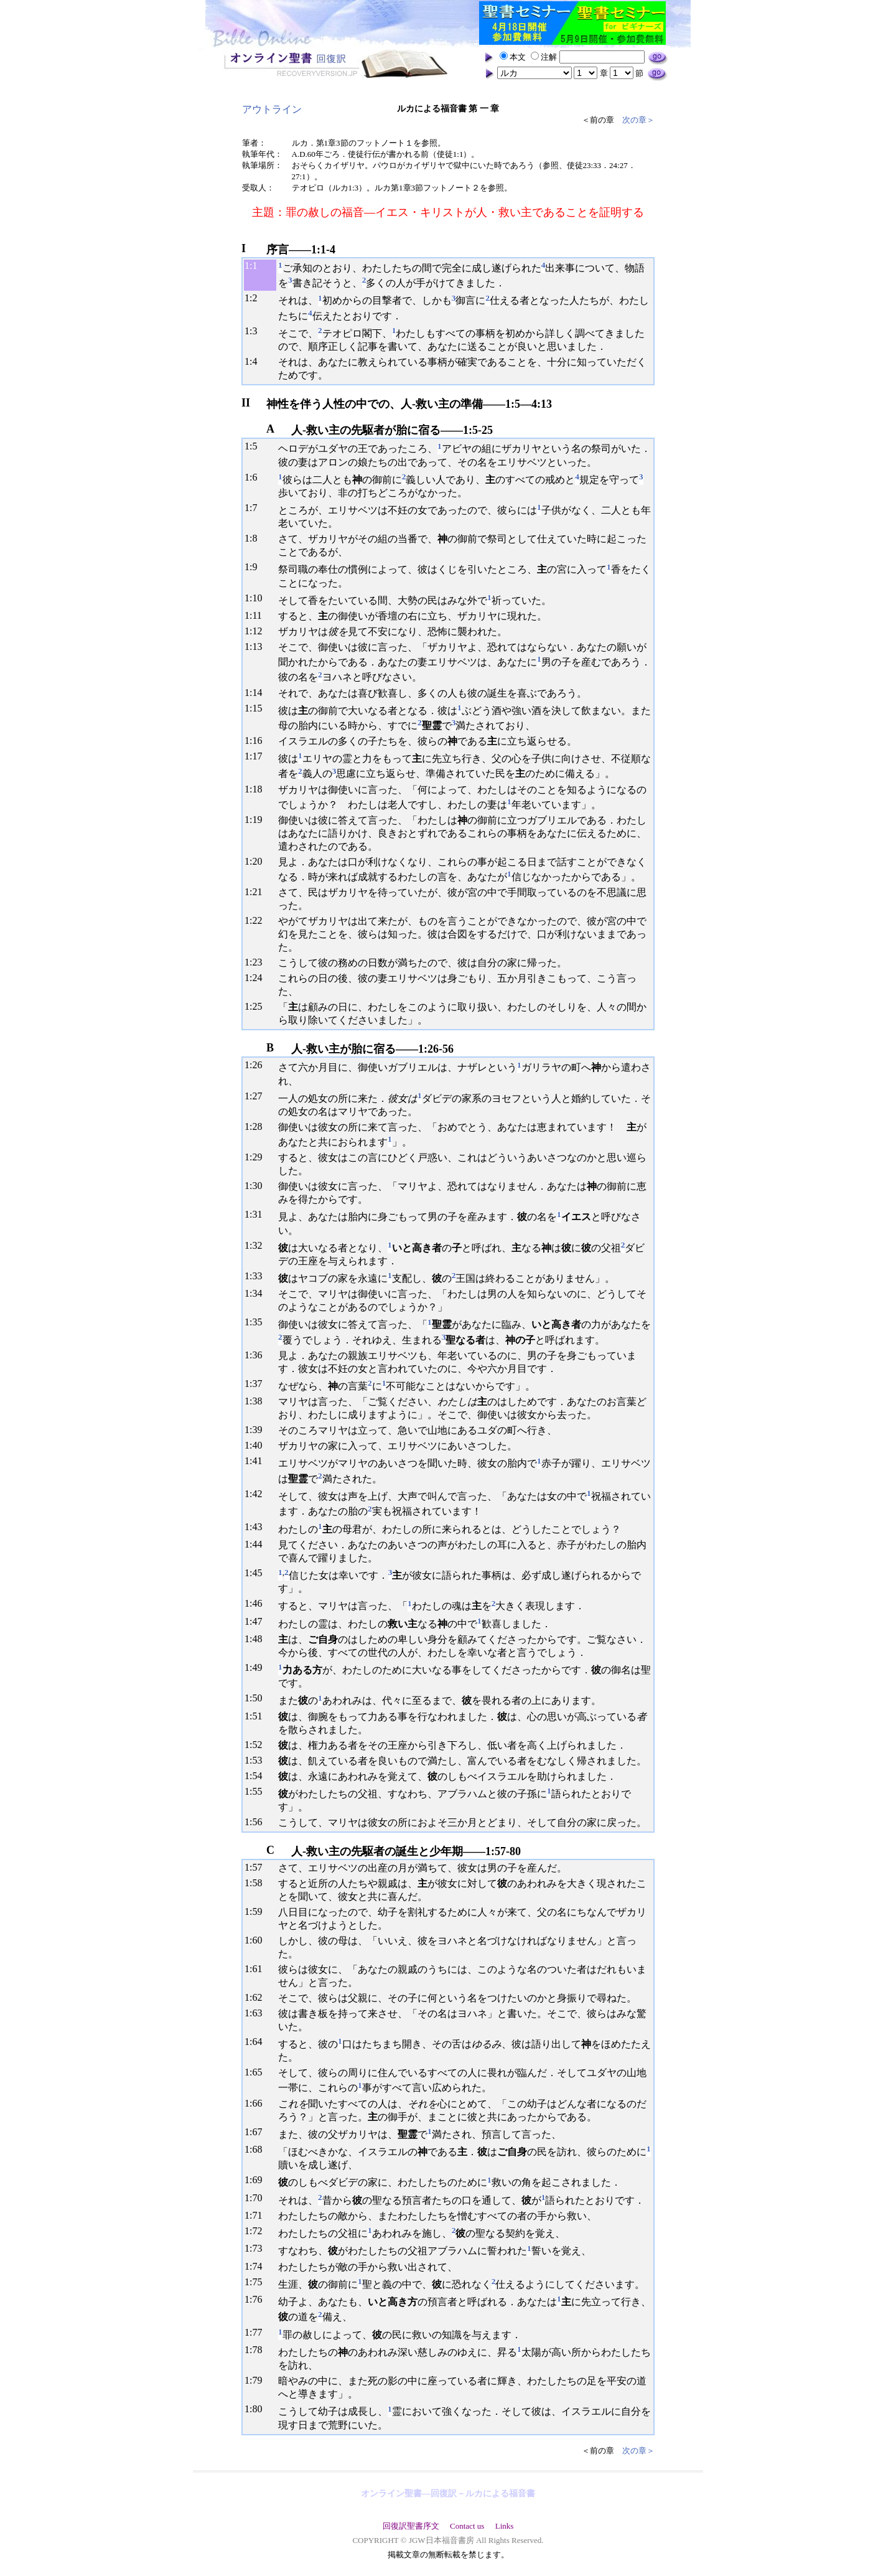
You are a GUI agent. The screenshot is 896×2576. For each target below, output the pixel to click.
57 (257, 1867)
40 (257, 1445)
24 (257, 977)
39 (257, 1429)
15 (257, 708)
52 (257, 1744)
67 (257, 2132)
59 (257, 1911)
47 (257, 1621)
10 (257, 598)
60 (257, 1940)
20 (257, 861)
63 (257, 2013)
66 (257, 2103)
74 (257, 2266)
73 (257, 2248)
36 (257, 1355)
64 (257, 2041)
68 (257, 2149)
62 (257, 1997)
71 (257, 2215)
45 (257, 1573)
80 (257, 2409)
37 (257, 1383)
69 (257, 2179)
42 (257, 1493)
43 (257, 1526)
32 (257, 1245)
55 (257, 1791)
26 (257, 1065)
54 (257, 1775)
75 (257, 2282)
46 (257, 1603)
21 (257, 891)
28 (257, 1126)
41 (257, 1460)
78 (257, 2349)
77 (257, 2332)
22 (257, 920)
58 (257, 1883)
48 (257, 1639)
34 (257, 1293)
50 (257, 1698)
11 (256, 615)
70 (257, 2198)
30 (257, 1185)
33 (257, 1276)
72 (257, 2231)
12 (257, 631)
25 (257, 1006)
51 (257, 1716)
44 (257, 1544)
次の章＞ (638, 120)
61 (257, 1968)
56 (257, 1822)
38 (257, 1401)
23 (257, 962)
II (245, 403)
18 (257, 789)
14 (257, 692)
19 (257, 819)
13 (257, 646)
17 (257, 756)
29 (257, 1157)
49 (257, 1667)
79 (257, 2380)
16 (257, 740)
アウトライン (272, 109)
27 (257, 1096)
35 (257, 1322)
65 (257, 2072)
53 (257, 1760)
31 (257, 1214)
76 (257, 2299)
